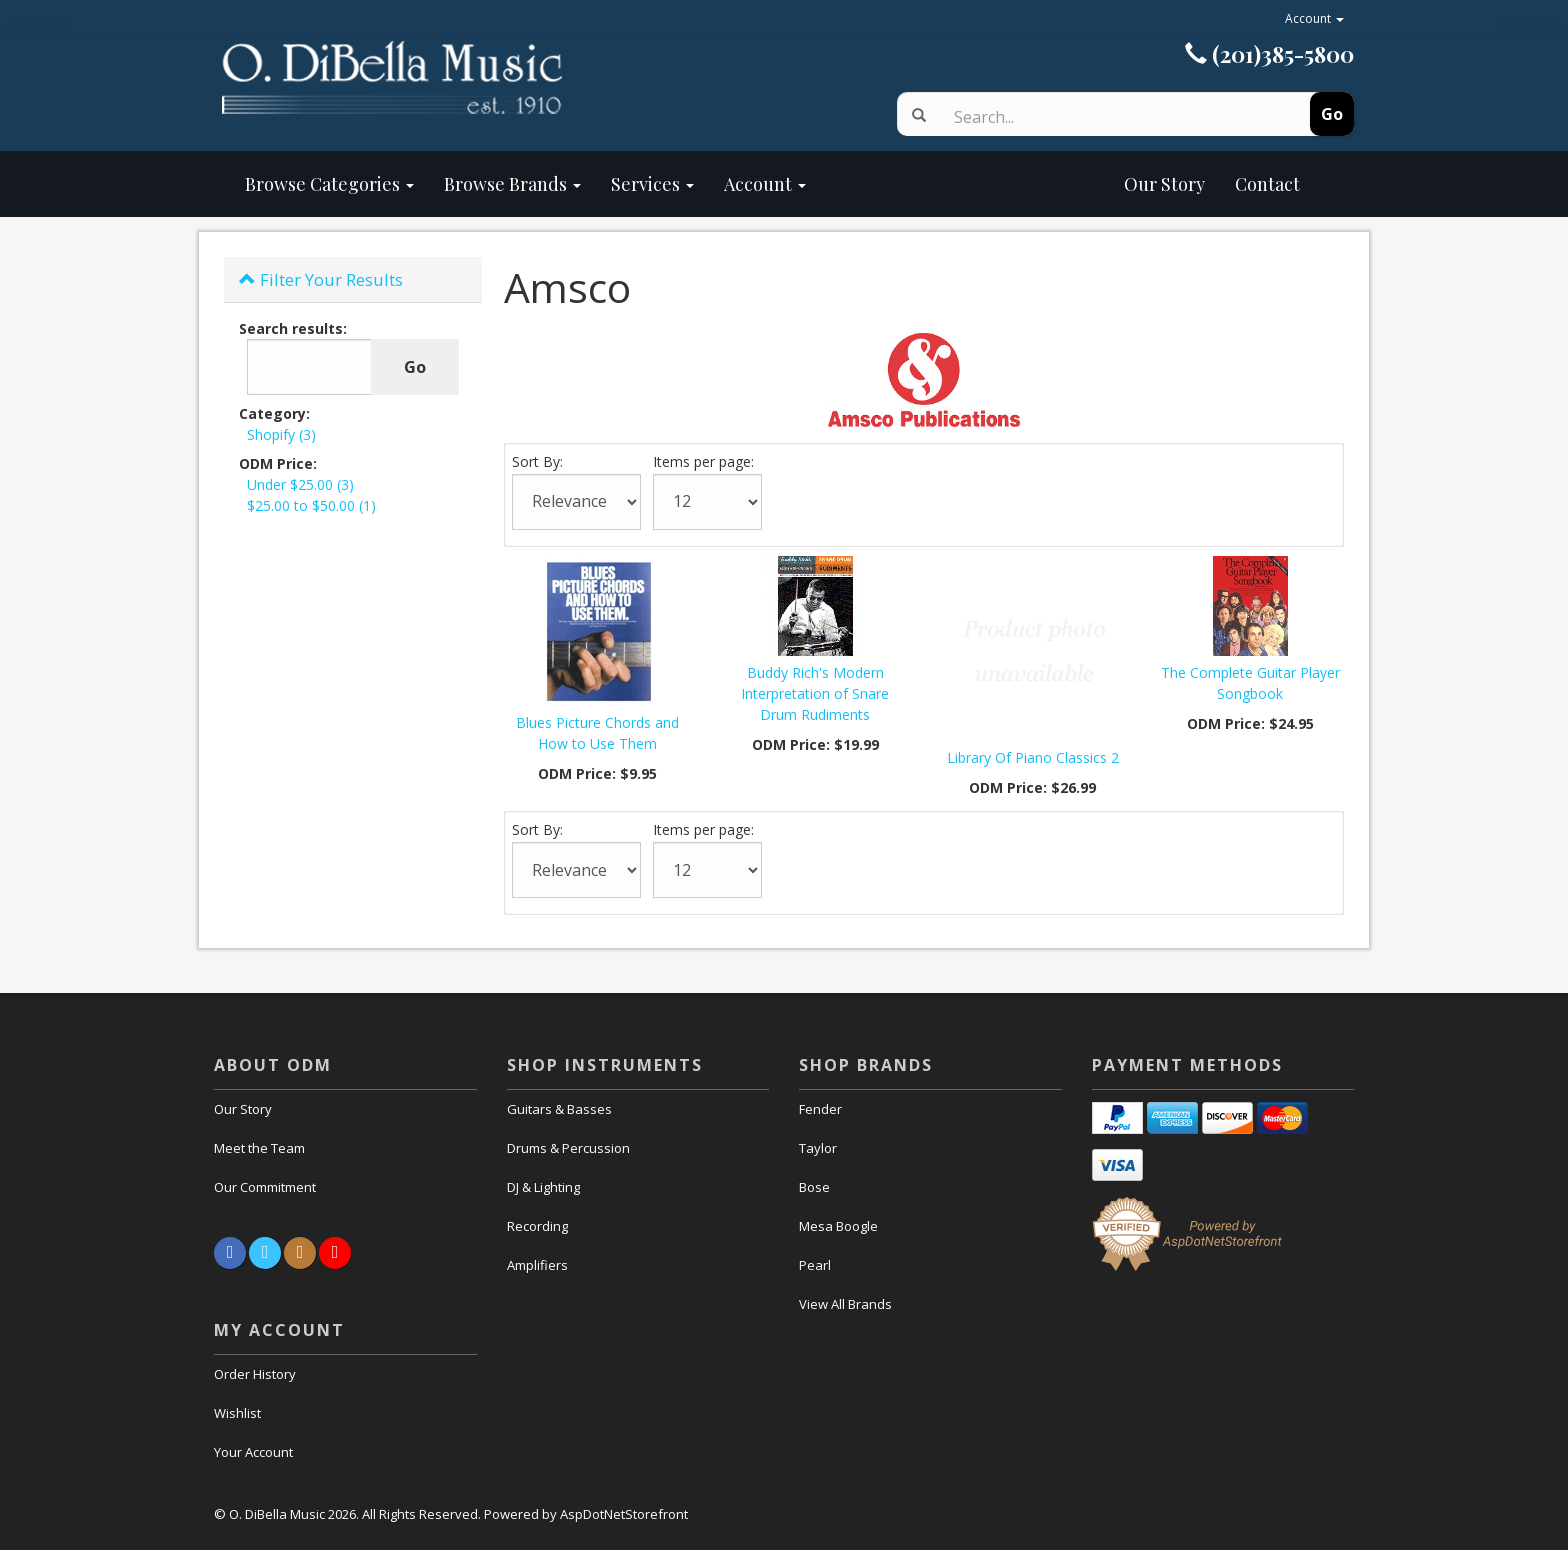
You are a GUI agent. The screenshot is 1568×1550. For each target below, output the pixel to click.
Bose (814, 1187)
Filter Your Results (321, 279)
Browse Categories (329, 184)
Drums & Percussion (568, 1148)
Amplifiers (537, 1265)
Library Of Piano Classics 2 (1033, 757)
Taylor (818, 1148)
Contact (1267, 184)
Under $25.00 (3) (300, 484)
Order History (255, 1374)
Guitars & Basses (559, 1109)
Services (652, 184)
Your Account (253, 1452)
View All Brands (845, 1304)
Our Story (1020, 184)
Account (1314, 18)
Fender (820, 1109)
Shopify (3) (281, 434)
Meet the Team (259, 1148)
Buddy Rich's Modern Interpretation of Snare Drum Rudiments (815, 693)
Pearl (815, 1265)
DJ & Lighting (543, 1187)
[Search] (1106, 117)
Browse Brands (512, 184)
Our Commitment (265, 1187)
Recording (537, 1226)
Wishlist (237, 1413)
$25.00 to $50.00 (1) (311, 505)
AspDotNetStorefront (624, 1514)
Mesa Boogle (838, 1226)
